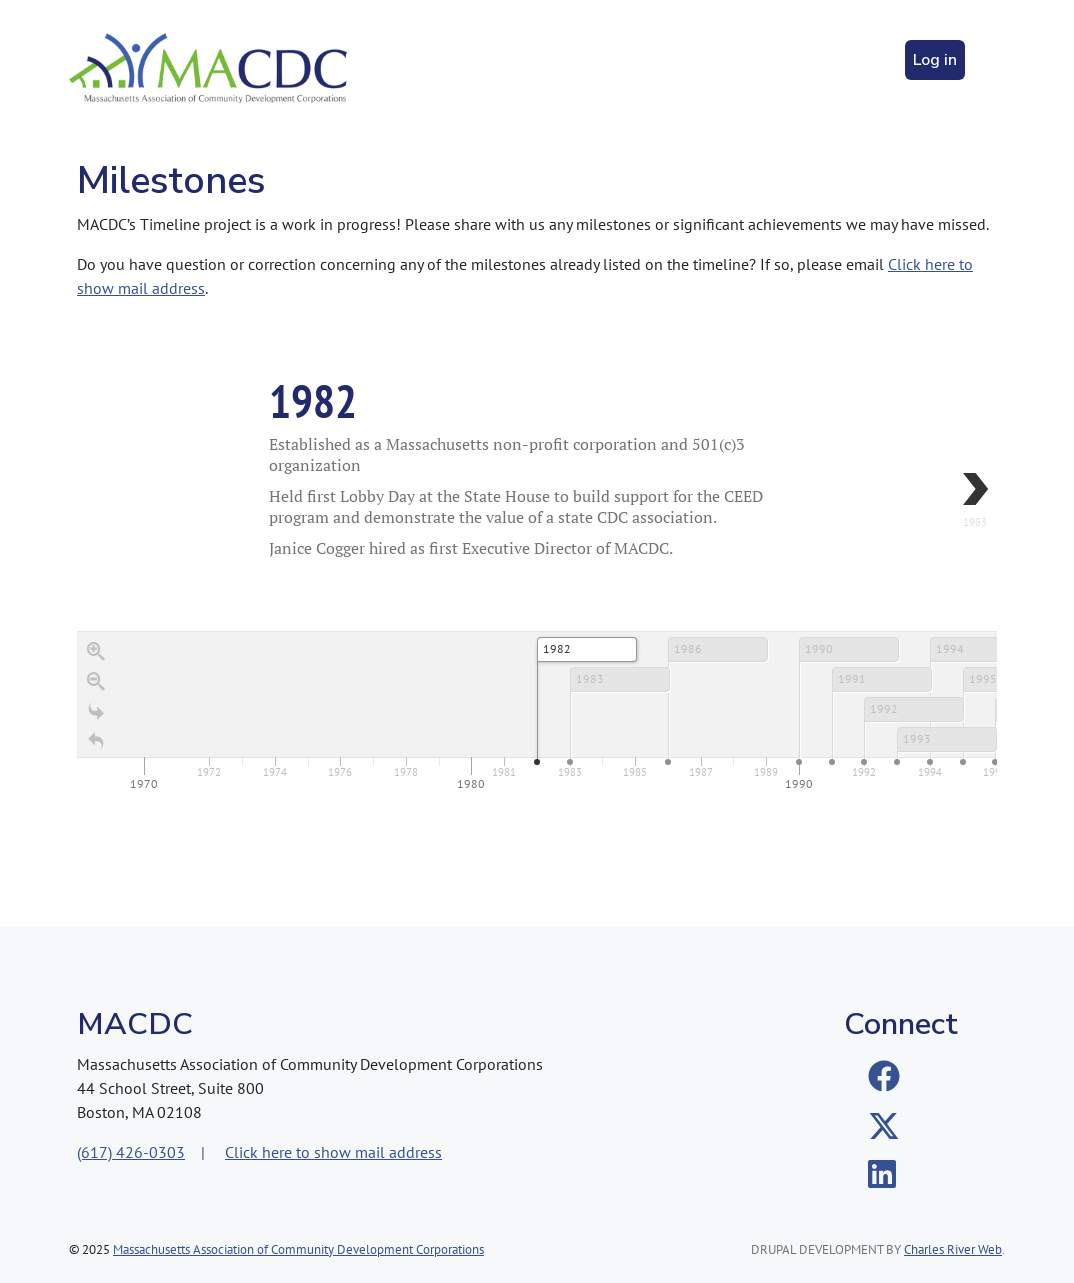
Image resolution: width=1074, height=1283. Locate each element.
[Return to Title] (96, 742)
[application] (537, 713)
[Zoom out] (96, 682)
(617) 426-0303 (131, 1152)
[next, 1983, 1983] (937, 501)
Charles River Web (953, 1249)
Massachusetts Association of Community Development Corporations (298, 1249)
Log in (935, 60)
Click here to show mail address (333, 1152)
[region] (537, 556)
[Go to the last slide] (96, 712)
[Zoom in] (96, 652)
